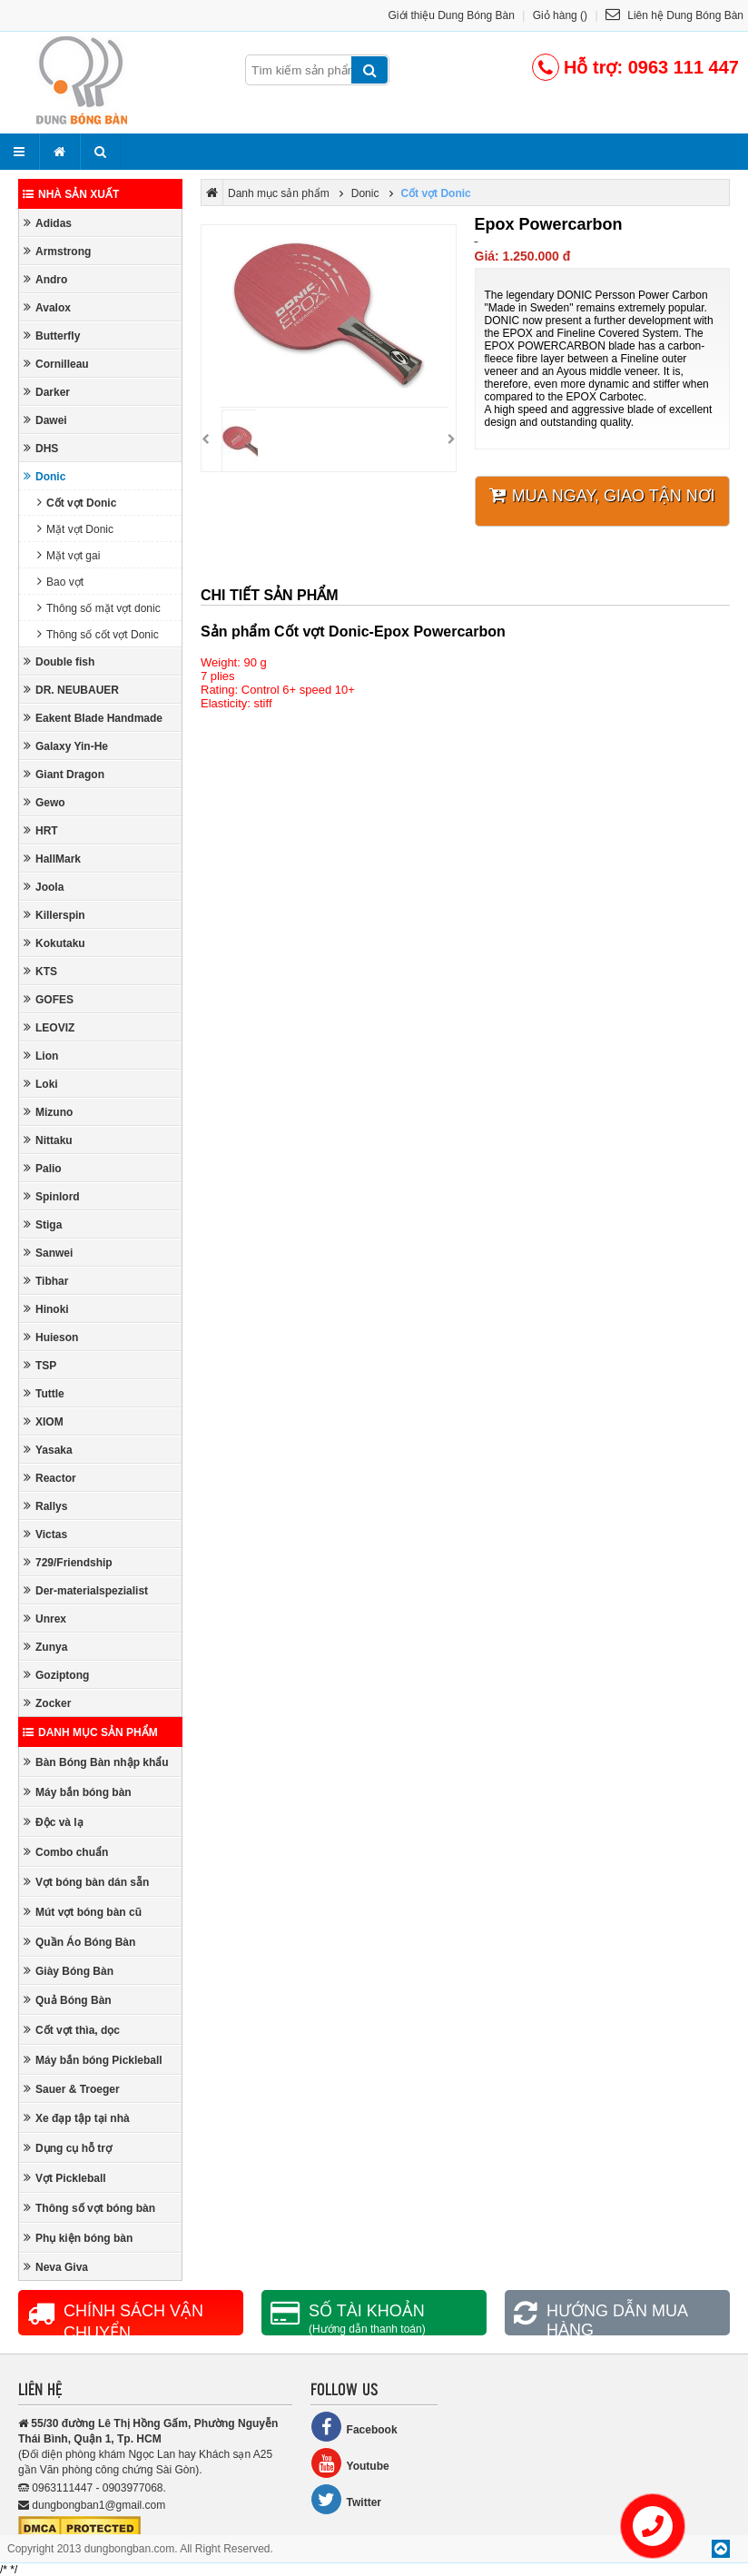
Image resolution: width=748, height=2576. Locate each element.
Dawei (45, 420)
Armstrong (57, 251)
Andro (45, 279)
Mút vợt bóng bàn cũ (83, 1912)
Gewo (44, 802)
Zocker (47, 1703)
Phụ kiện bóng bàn (78, 2238)
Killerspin (54, 915)
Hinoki (46, 1309)
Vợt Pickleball (65, 2178)
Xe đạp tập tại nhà (77, 2118)
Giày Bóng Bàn (68, 1971)
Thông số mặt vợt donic (99, 608)
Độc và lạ (54, 1822)
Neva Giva (56, 2267)
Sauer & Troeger (72, 2089)
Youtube (349, 2463)
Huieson (51, 1337)
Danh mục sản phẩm (90, 1732)
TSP (40, 1365)
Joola (44, 886)
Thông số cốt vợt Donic (98, 634)
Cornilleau (56, 363)
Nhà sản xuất (71, 194)
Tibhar (46, 1281)
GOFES (49, 999)
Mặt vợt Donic (75, 529)
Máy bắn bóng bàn (78, 1792)
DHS (41, 448)
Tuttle (44, 1393)
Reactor (50, 1478)
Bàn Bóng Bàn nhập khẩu (96, 1762)
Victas (45, 1534)
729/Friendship (68, 1562)
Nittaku (48, 1140)
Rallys (45, 1506)
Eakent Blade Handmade (93, 718)
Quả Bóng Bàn (68, 2000)
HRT (41, 830)
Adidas (48, 223)
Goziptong (56, 1675)
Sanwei (48, 1252)
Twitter (345, 2499)
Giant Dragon (64, 774)
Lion (41, 1055)
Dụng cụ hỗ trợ (68, 2148)
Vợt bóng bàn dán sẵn (86, 1882)
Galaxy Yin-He (66, 746)
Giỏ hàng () (560, 15)
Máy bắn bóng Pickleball (93, 2060)
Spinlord (52, 1196)
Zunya (45, 1646)
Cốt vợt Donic (76, 502)
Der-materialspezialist (86, 1590)
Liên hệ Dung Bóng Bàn (674, 15)
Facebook (354, 2427)
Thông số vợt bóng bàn (89, 2208)
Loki (41, 1084)
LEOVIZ (49, 1027)
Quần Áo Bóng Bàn (79, 1942)
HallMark (52, 858)
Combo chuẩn (66, 1852)
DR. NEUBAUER (71, 689)
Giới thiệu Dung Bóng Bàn (452, 15)
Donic (44, 476)
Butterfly (52, 335)
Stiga (43, 1224)
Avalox (47, 307)
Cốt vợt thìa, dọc (72, 2030)
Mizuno (48, 1112)
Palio (43, 1168)
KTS (40, 971)
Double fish (59, 661)
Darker (47, 392)
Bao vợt (60, 581)
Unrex (45, 1618)
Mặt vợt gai (68, 555)
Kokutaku (54, 943)
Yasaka (48, 1449)
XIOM (44, 1421)
